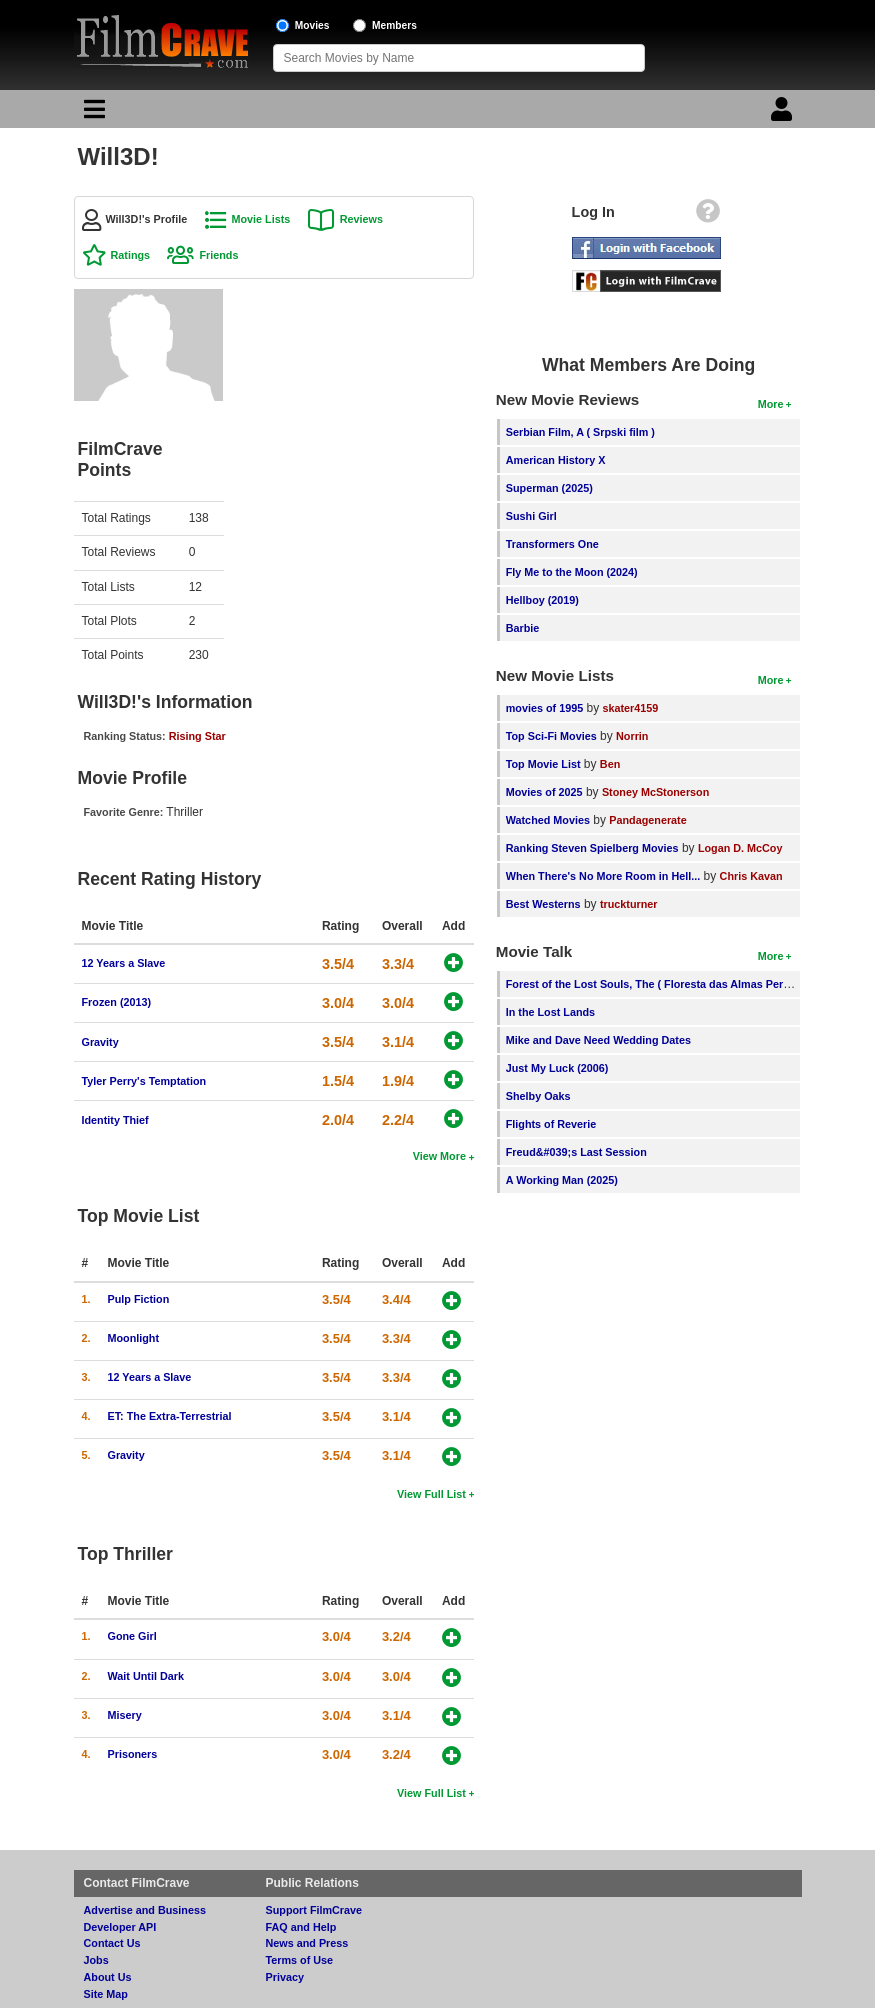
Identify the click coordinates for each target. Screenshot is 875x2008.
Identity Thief (115, 1120)
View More (439, 1156)
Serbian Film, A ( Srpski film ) (580, 432)
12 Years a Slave (124, 963)
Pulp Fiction (139, 1299)
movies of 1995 (544, 708)
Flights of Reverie (551, 1124)
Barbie (523, 628)
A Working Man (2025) (562, 1180)
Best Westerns (543, 904)
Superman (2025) (549, 488)
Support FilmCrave (314, 1910)
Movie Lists (261, 219)
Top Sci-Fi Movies (551, 736)
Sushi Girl (531, 516)
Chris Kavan (751, 876)
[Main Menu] (92, 114)
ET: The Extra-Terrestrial (170, 1416)
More (771, 404)
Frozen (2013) (117, 1002)
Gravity (100, 1042)
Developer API (120, 1927)
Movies (312, 25)
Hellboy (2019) (542, 600)
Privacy (285, 1977)
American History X (556, 460)
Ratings (131, 255)
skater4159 (631, 708)
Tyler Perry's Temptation (144, 1081)
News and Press (307, 1943)
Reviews (361, 219)
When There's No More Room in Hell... (603, 876)
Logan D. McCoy (740, 848)
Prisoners (133, 1754)
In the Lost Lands (550, 1012)
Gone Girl (132, 1636)
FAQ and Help (301, 1927)
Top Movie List (543, 764)
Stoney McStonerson (655, 792)
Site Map (106, 1994)
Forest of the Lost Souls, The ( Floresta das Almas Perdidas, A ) (668, 984)
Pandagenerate (647, 820)
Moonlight (134, 1338)
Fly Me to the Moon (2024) (572, 572)
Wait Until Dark (146, 1676)
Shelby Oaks (538, 1096)
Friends (218, 255)
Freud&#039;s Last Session (576, 1152)
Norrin (632, 736)
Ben (610, 764)
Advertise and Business (145, 1910)
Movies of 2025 (544, 792)
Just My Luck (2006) (557, 1068)
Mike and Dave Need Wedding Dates (598, 1040)
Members (394, 25)
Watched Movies (548, 820)
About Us (108, 1977)
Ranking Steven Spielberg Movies (592, 848)
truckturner (629, 904)
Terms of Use (300, 1960)
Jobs (96, 1960)
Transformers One (552, 544)
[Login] (784, 114)
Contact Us (112, 1943)
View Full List (431, 1494)
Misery (125, 1715)
